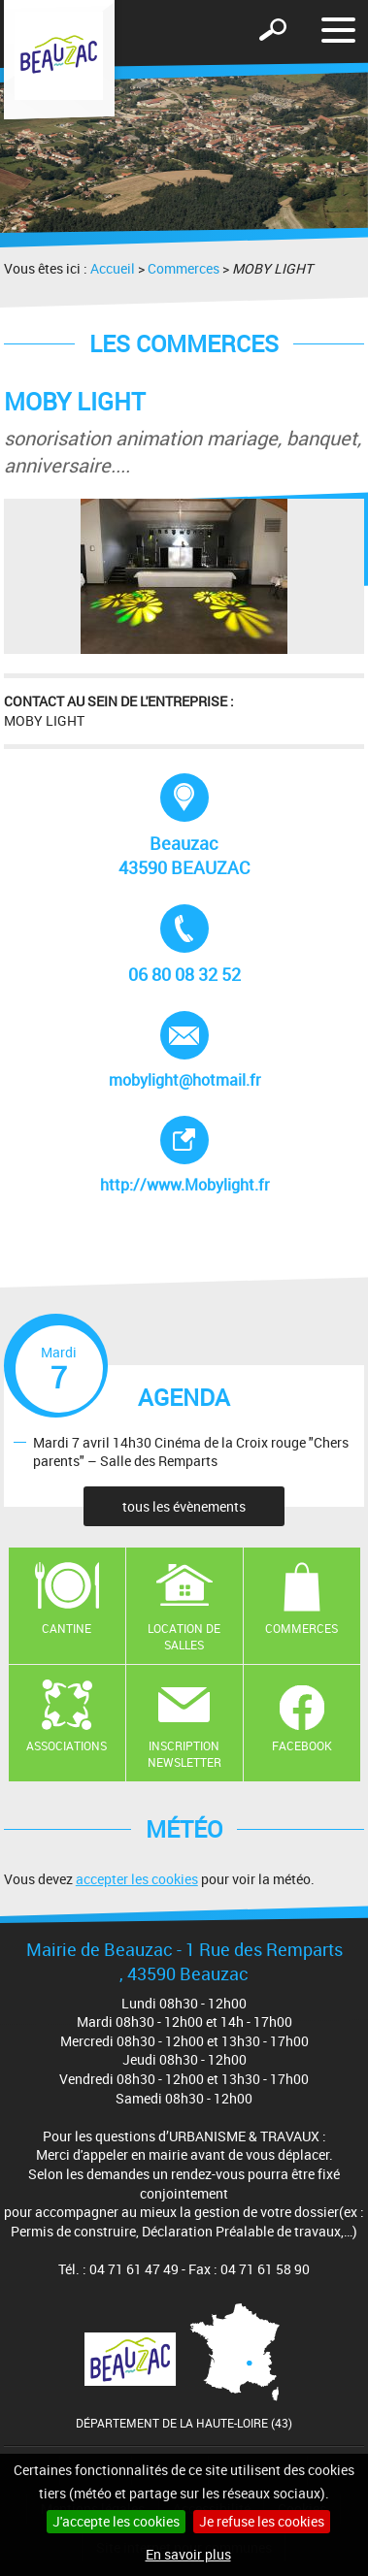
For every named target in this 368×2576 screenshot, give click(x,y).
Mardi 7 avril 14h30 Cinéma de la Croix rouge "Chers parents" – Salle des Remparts (191, 1451)
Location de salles (184, 1636)
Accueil (112, 268)
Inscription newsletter (184, 1754)
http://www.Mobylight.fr (200, 1155)
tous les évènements (184, 1506)
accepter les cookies (137, 1879)
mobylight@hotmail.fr (184, 1051)
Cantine (66, 1628)
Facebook (302, 1745)
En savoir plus (188, 2554)
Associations (66, 1745)
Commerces (183, 268)
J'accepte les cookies (116, 2521)
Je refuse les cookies (261, 2521)
